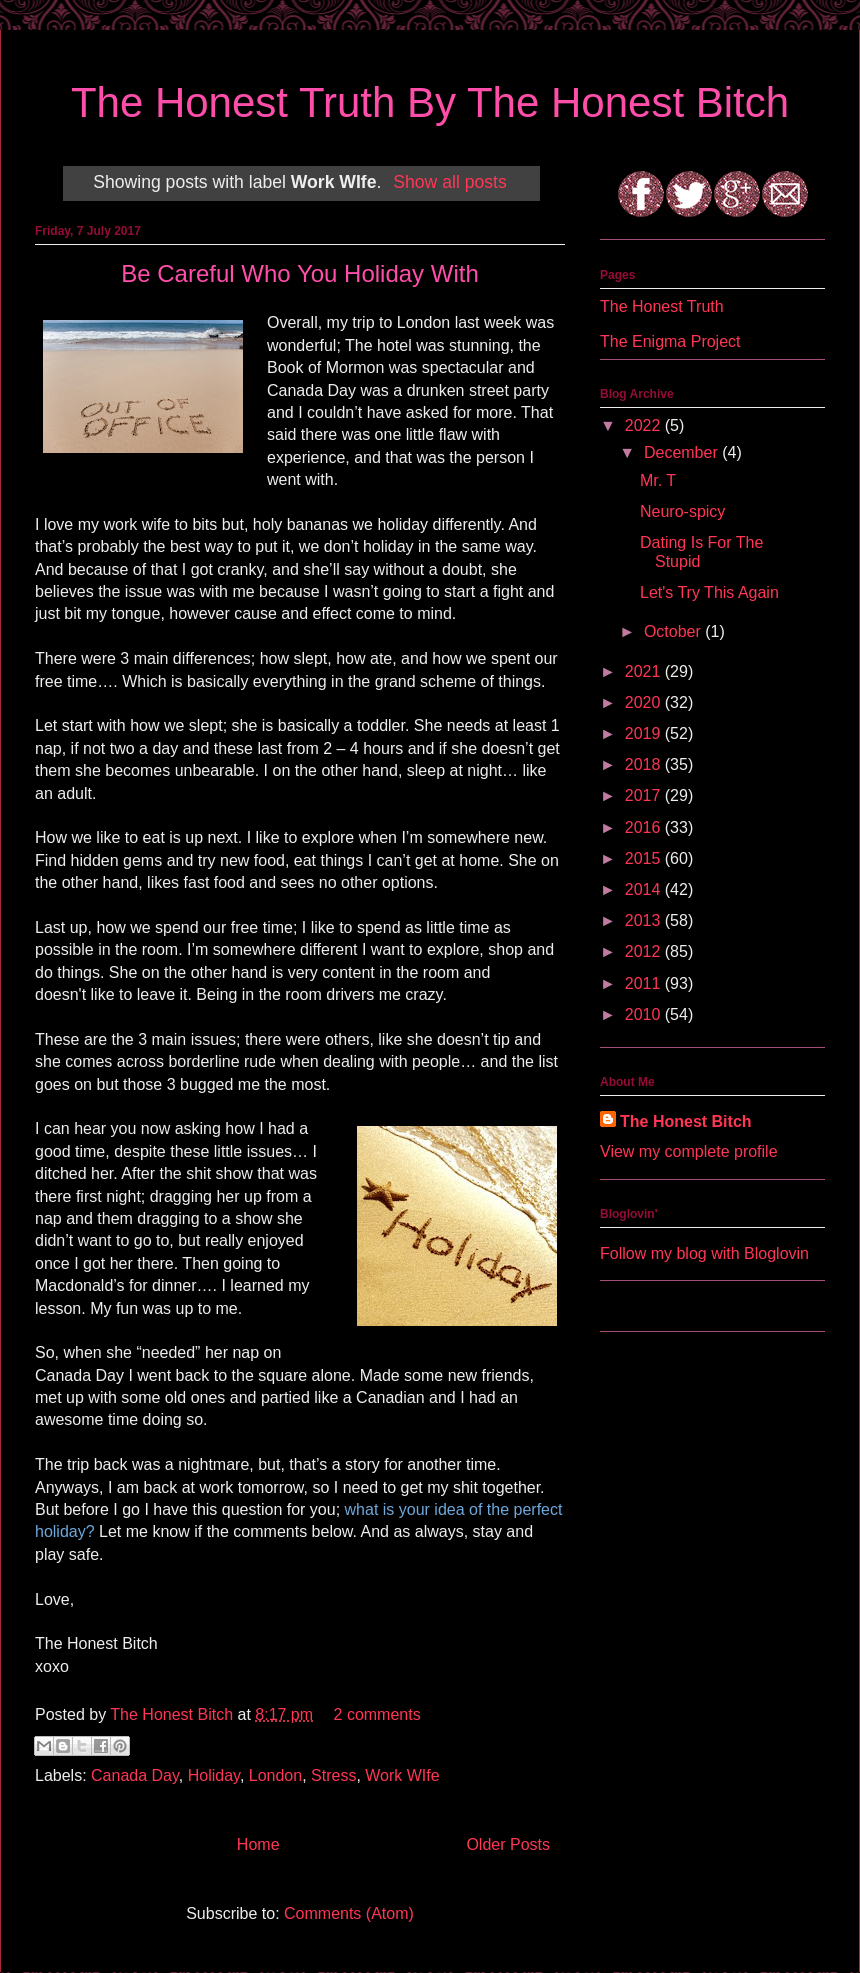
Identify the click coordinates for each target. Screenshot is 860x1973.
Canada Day (135, 1775)
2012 (645, 951)
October (674, 631)
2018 (645, 764)
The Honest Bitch (173, 1714)
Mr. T (658, 480)
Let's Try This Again (709, 592)
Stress (333, 1775)
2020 (645, 702)
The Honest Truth (662, 306)
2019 (645, 733)
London (275, 1775)
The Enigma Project (670, 341)
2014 (645, 889)
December (683, 452)
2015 (645, 858)
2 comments (377, 1714)
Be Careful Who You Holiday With (300, 273)
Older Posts (508, 1844)
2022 (645, 425)
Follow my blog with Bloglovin (704, 1253)
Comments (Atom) (349, 1913)
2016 (645, 827)
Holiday (214, 1775)
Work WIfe (402, 1775)
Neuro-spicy (682, 511)
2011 (645, 983)
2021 (645, 671)
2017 (645, 795)
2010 (645, 1014)
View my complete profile (689, 1151)
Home (258, 1844)
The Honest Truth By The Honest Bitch (430, 102)
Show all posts (449, 182)
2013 (645, 920)
